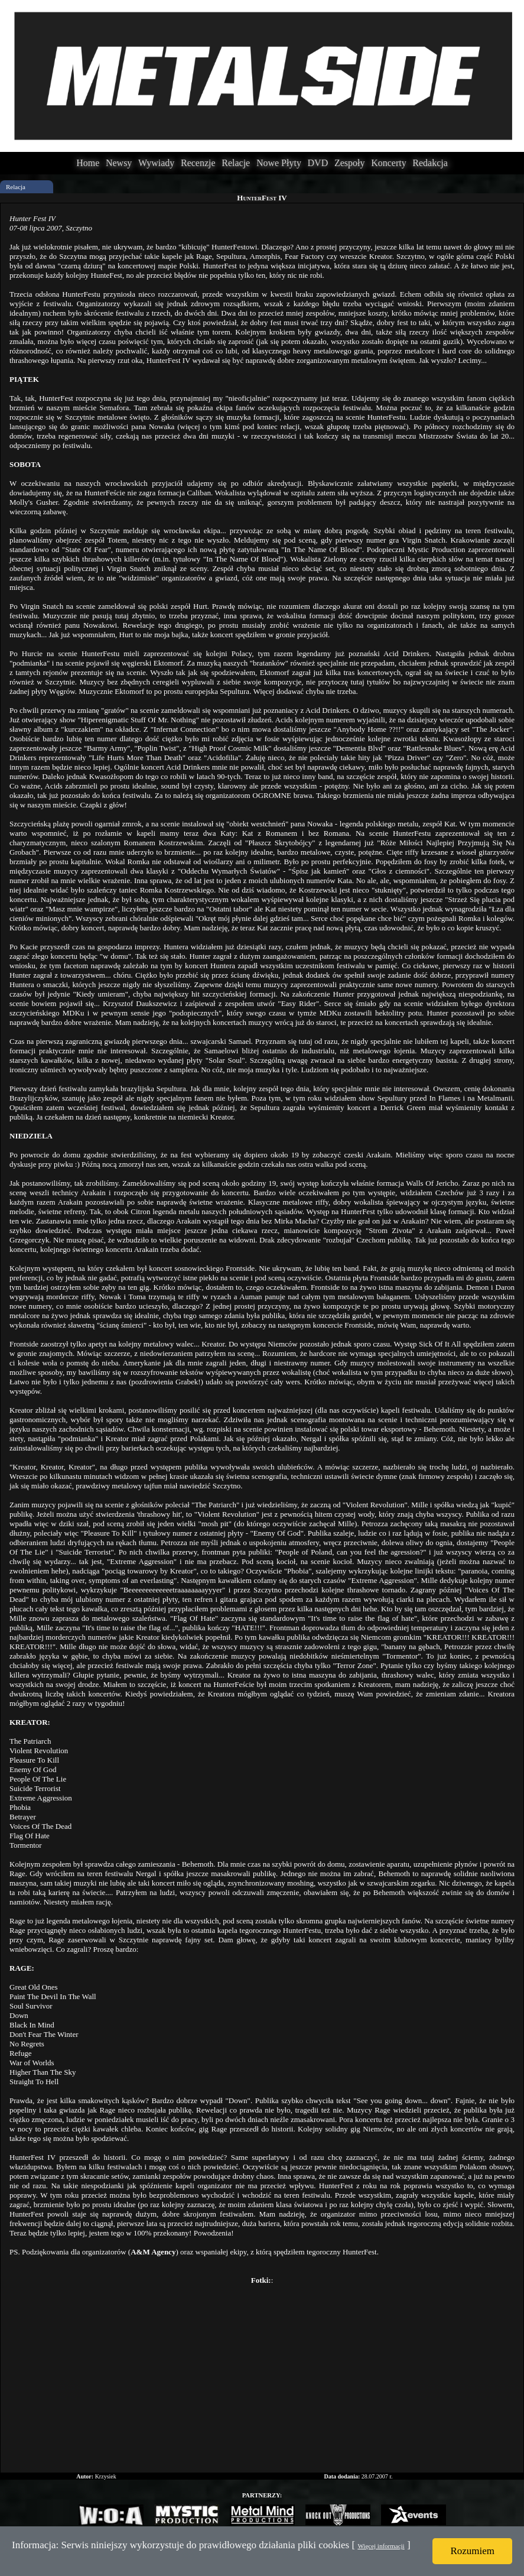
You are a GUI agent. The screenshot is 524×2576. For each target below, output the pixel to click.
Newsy (119, 163)
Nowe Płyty (278, 163)
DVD (318, 163)
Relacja (15, 186)
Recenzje (198, 163)
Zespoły (349, 163)
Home (87, 163)
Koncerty (388, 163)
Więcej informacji (380, 2545)
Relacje (236, 163)
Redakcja (430, 163)
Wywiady (156, 163)
